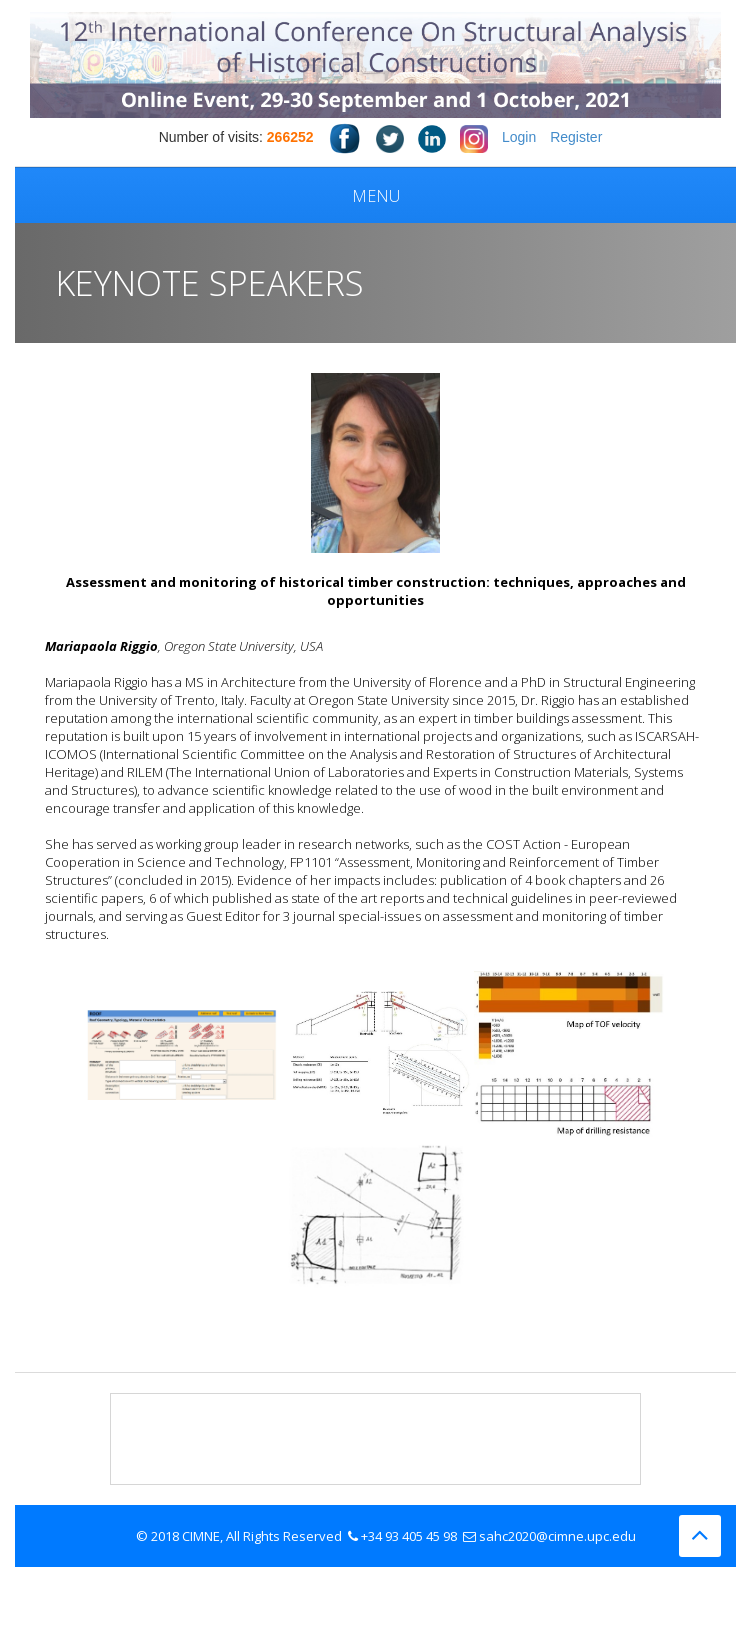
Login (519, 137)
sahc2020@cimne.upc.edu (557, 1536)
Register (576, 137)
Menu (376, 196)
